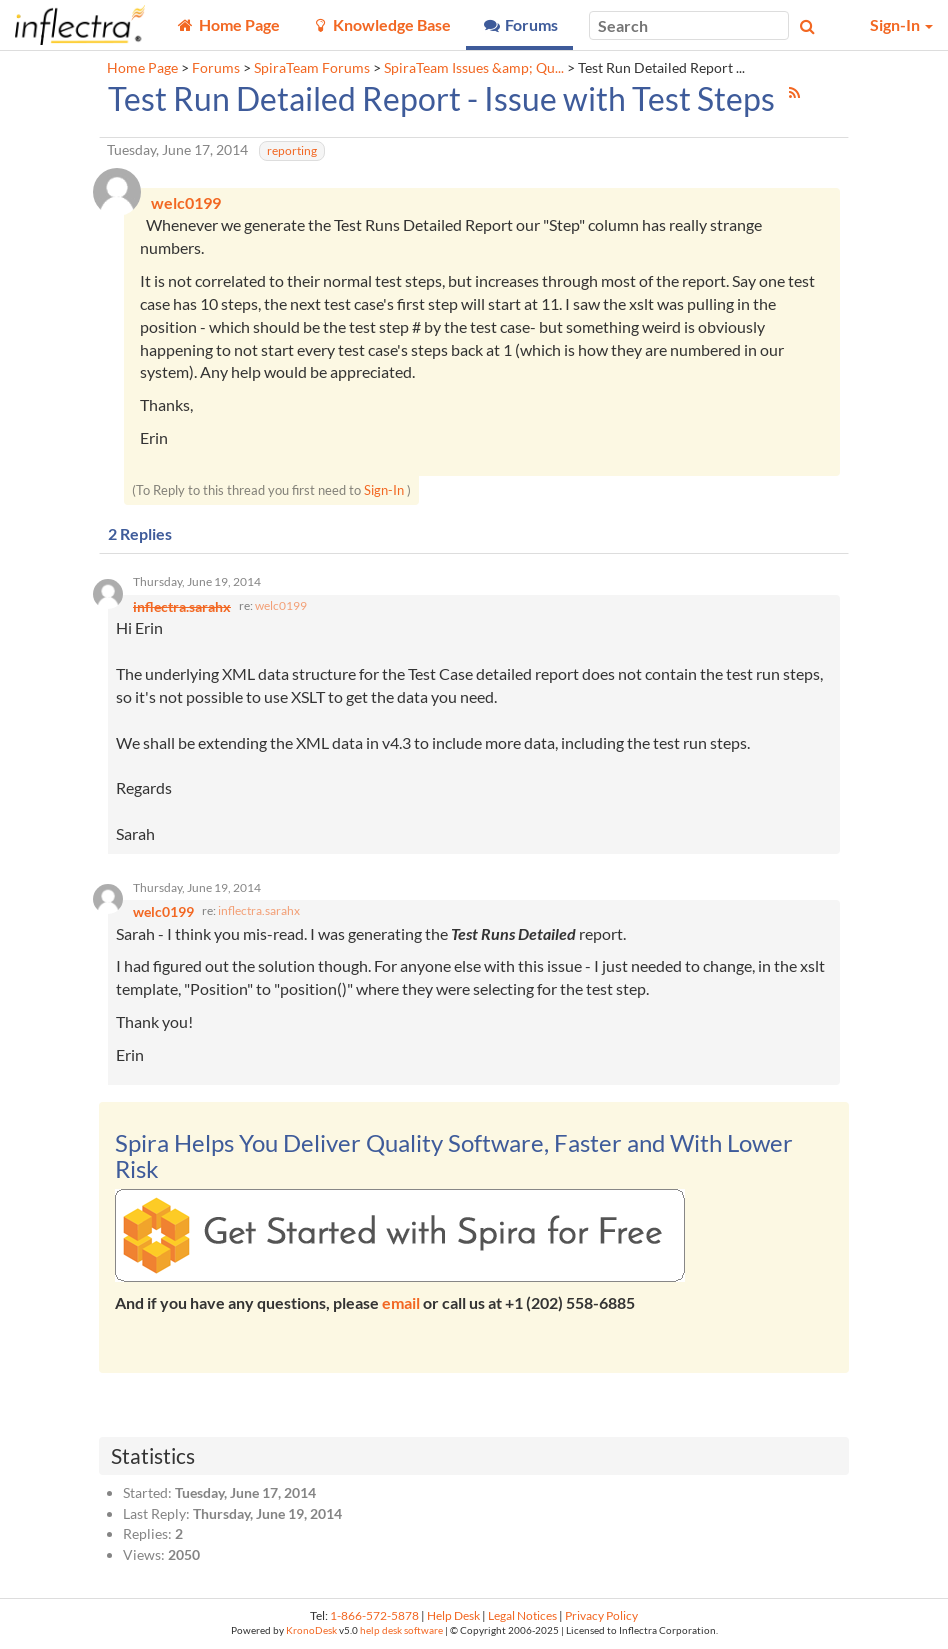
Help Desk (453, 1615)
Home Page (142, 68)
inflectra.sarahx (259, 910)
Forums (216, 68)
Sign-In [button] (901, 24)
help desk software (401, 1630)
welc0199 (281, 605)
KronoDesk (311, 1630)
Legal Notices (522, 1615)
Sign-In (384, 490)
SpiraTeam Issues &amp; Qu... (474, 68)
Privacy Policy (601, 1615)
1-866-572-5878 (374, 1615)
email (401, 1302)
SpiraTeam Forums (312, 68)
